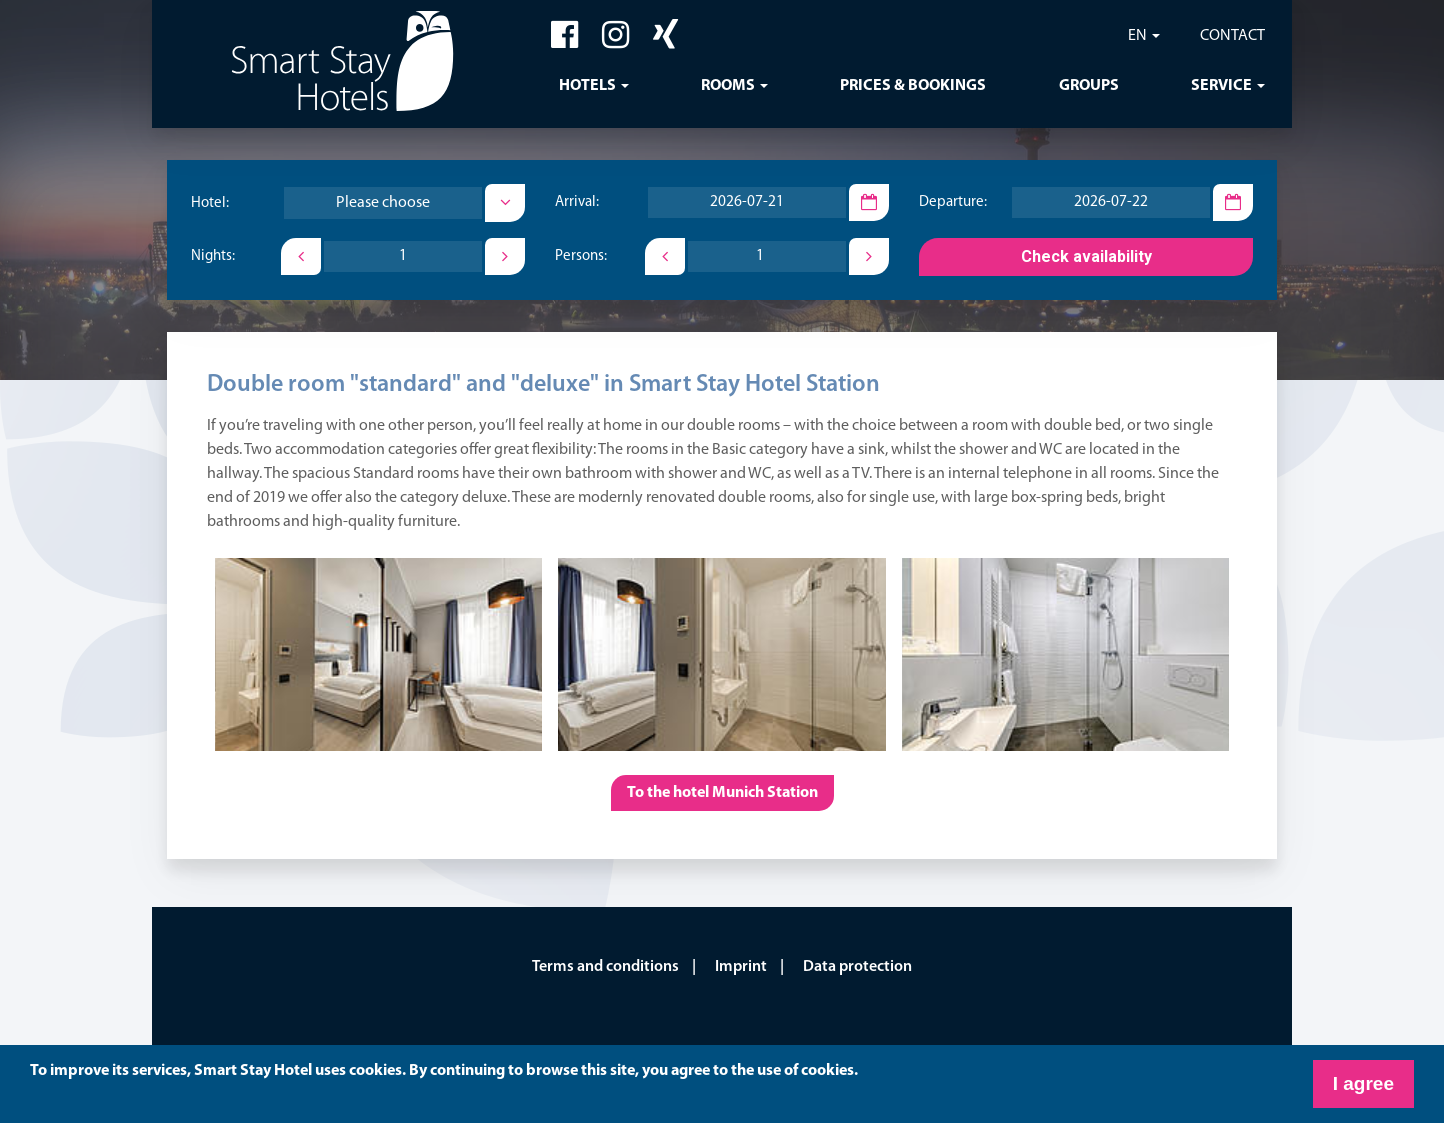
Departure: (953, 203)
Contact (1232, 36)
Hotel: (210, 203)
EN (1137, 36)
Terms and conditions (605, 967)
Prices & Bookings (913, 86)
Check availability (1086, 256)
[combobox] (383, 203)
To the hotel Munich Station (722, 793)
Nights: (213, 257)
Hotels (587, 86)
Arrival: (577, 203)
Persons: (581, 257)
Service (1221, 86)
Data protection (857, 967)
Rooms (728, 86)
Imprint (741, 967)
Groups (1089, 86)
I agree (1363, 1083)
